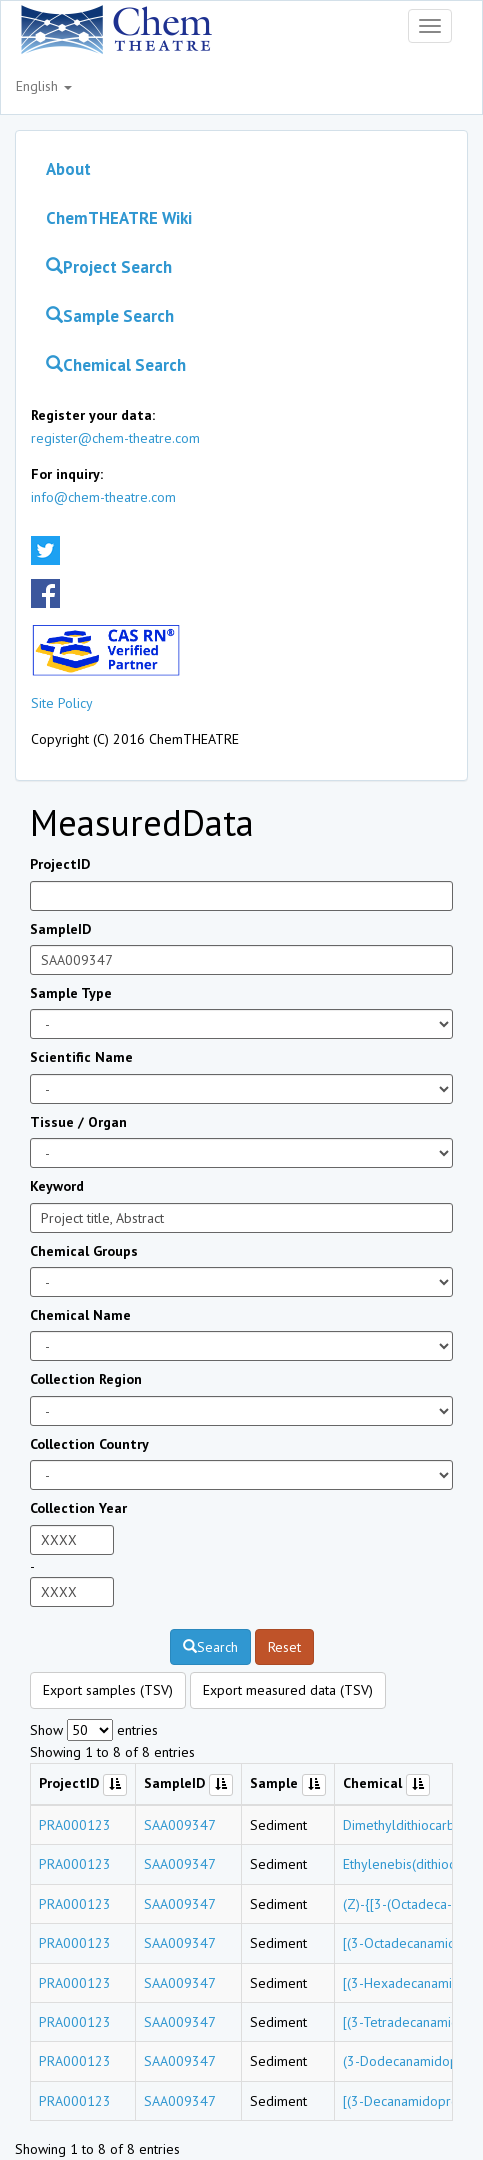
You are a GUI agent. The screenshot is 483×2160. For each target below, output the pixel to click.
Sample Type (71, 993)
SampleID (60, 929)
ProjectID (60, 864)
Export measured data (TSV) (288, 1690)
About (68, 169)
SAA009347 (180, 1825)
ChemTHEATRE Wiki (119, 218)
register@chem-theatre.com (115, 438)
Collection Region (86, 1379)
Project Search (109, 267)
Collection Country (89, 1444)
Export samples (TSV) (108, 1690)
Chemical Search (116, 365)
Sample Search (110, 316)
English (44, 86)
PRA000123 (75, 1825)
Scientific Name (81, 1057)
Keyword (57, 1186)
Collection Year (78, 1508)
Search (210, 1647)
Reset (284, 1647)
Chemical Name (80, 1315)
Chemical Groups (84, 1251)
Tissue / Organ (78, 1122)
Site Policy (62, 703)
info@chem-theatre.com (103, 497)
